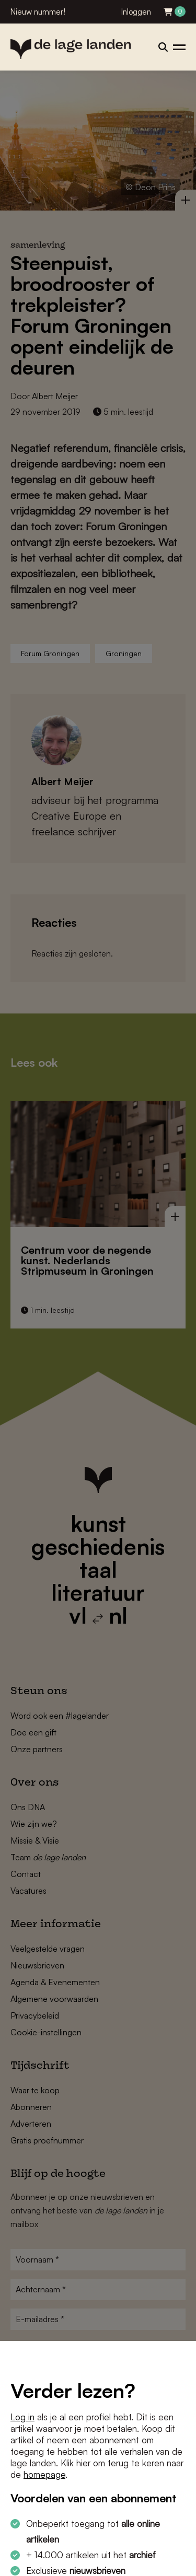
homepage (44, 2474)
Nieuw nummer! (37, 12)
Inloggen (136, 12)
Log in (22, 2416)
